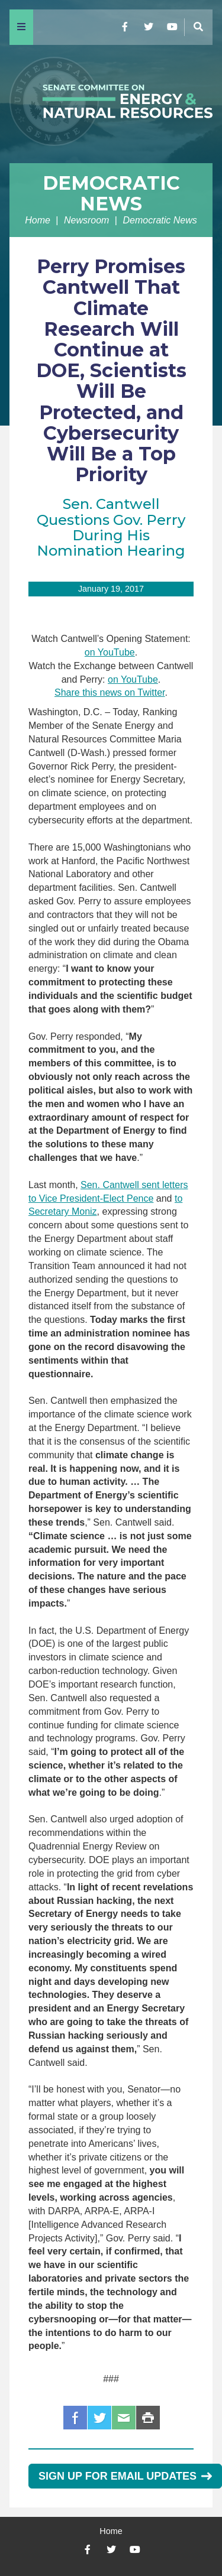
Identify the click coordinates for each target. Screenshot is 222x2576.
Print (148, 2417)
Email (124, 2417)
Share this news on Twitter (109, 692)
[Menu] (21, 27)
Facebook (75, 2417)
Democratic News (111, 193)
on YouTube (110, 652)
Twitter (99, 2417)
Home (37, 220)
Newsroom (86, 220)
